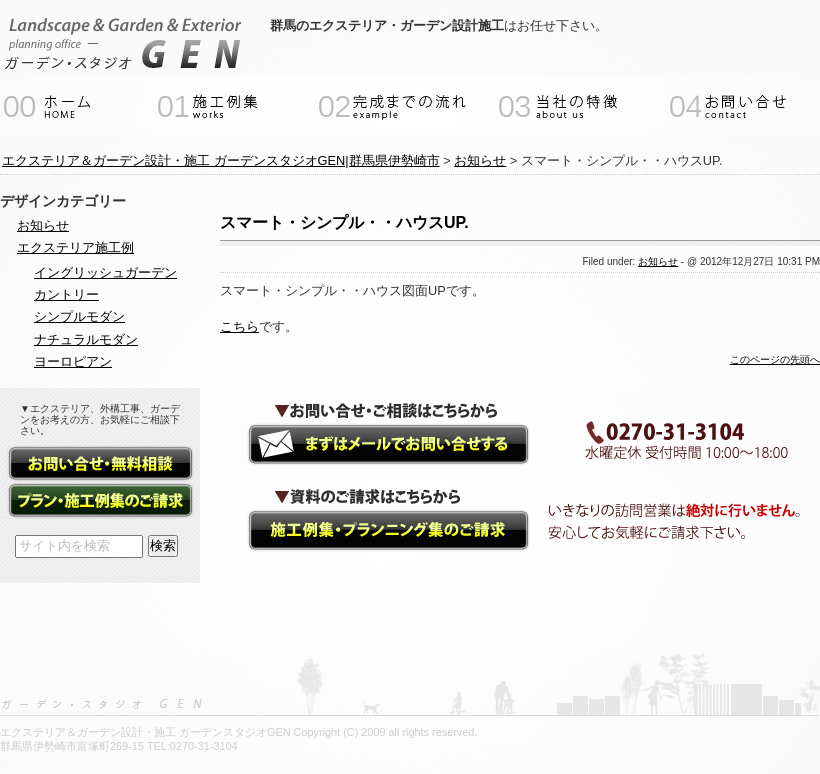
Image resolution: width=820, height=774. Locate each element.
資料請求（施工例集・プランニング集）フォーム (100, 501)
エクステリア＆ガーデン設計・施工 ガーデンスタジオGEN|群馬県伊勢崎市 (221, 160)
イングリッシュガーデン (105, 272)
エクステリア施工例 (75, 247)
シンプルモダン (79, 316)
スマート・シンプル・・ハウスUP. (344, 222)
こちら (239, 326)
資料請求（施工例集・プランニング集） (370, 533)
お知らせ (658, 261)
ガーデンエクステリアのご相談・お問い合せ (370, 445)
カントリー (66, 294)
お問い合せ (100, 464)
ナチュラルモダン (86, 339)
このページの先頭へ (775, 359)
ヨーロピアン (73, 361)
